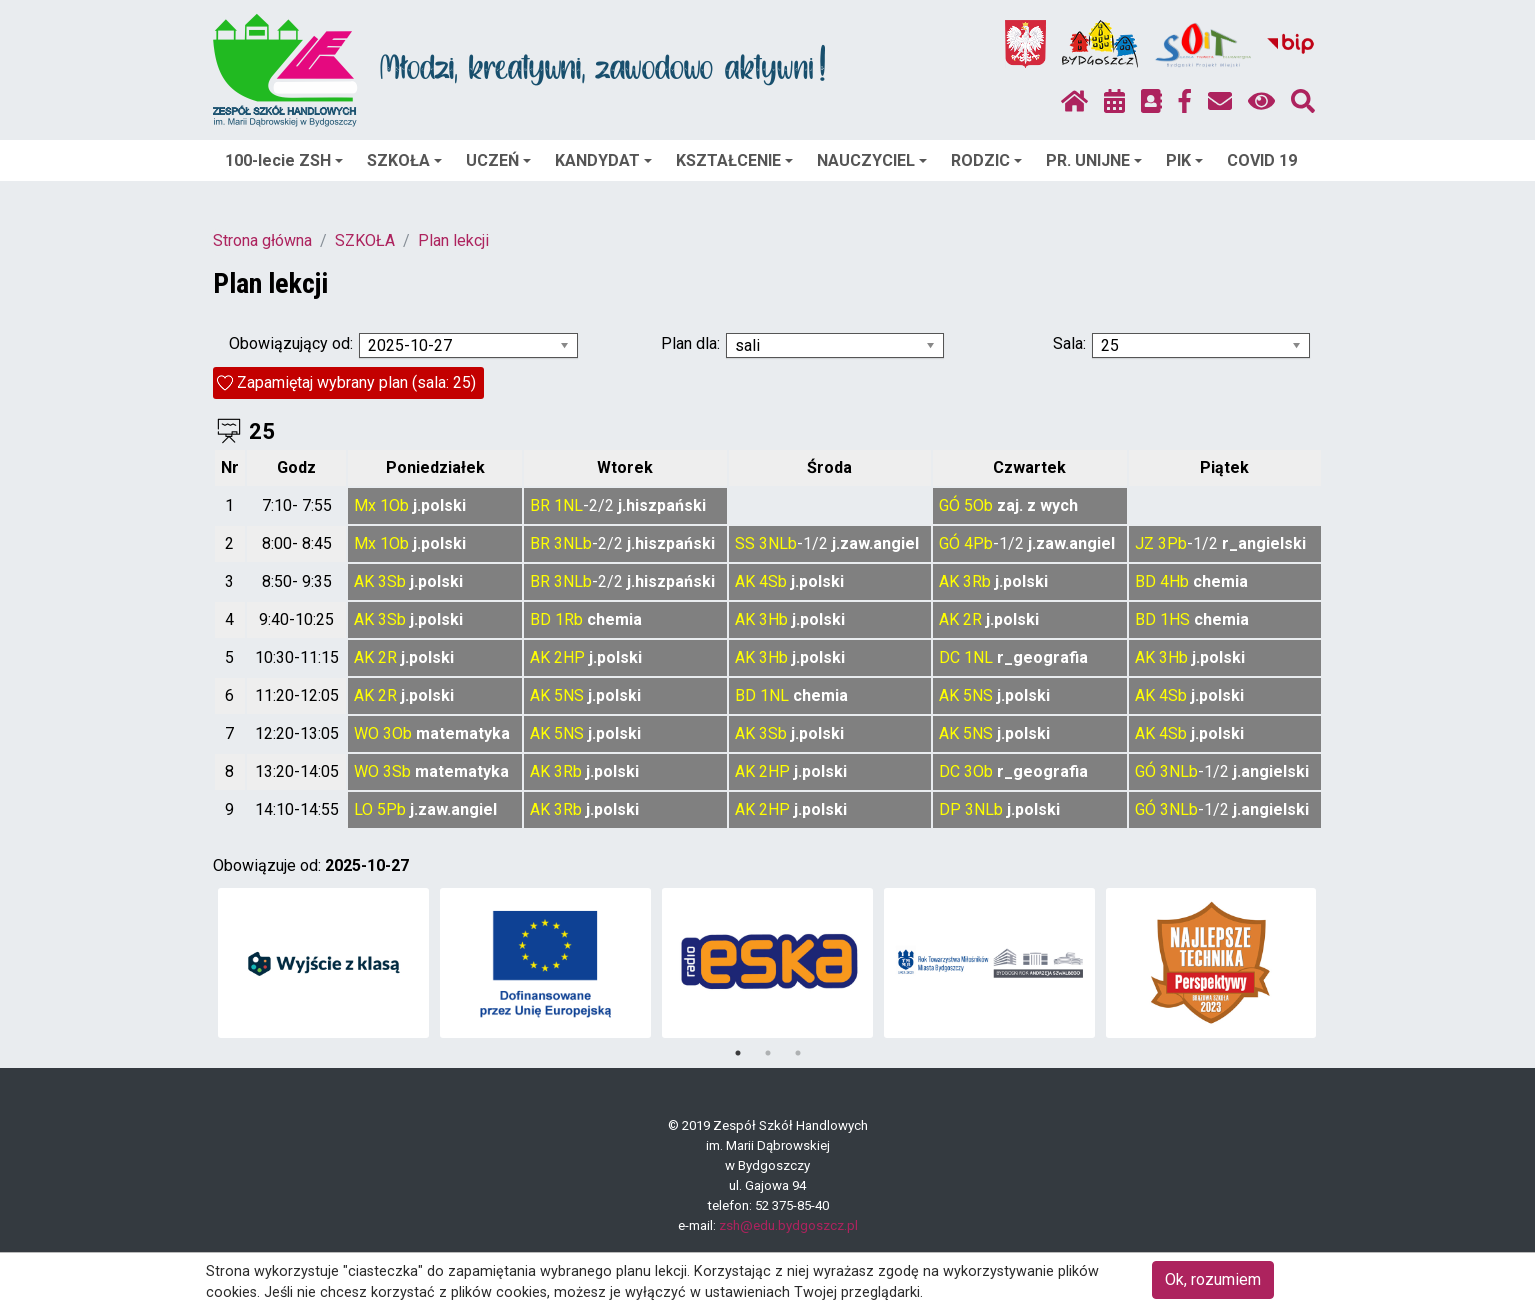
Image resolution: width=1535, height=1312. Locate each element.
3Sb (392, 581)
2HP (569, 657)
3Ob (397, 733)
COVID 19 (1262, 160)
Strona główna (262, 240)
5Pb (391, 809)
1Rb (569, 619)
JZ (1144, 543)
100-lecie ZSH (284, 160)
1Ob (394, 505)
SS (745, 543)
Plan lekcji (453, 240)
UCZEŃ (498, 160)
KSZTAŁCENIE (734, 160)
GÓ (949, 505)
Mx (365, 505)
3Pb (1172, 543)
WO (366, 733)
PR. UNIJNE (1094, 160)
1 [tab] (738, 1053)
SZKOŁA (404, 160)
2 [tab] (768, 1053)
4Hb (1174, 581)
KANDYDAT (603, 160)
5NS (569, 695)
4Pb (978, 543)
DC (949, 657)
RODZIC (986, 160)
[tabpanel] (323, 963)
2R (972, 619)
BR (540, 505)
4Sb (773, 581)
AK (364, 581)
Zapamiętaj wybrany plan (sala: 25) (356, 382)
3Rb (977, 581)
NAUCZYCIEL (872, 160)
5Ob (978, 505)
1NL (568, 505)
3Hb (773, 619)
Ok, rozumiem (1213, 1279)
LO (363, 809)
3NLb (573, 543)
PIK (1184, 160)
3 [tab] (798, 1053)
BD (1145, 581)
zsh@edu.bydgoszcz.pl (788, 1225)
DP (950, 809)
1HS (1175, 619)
